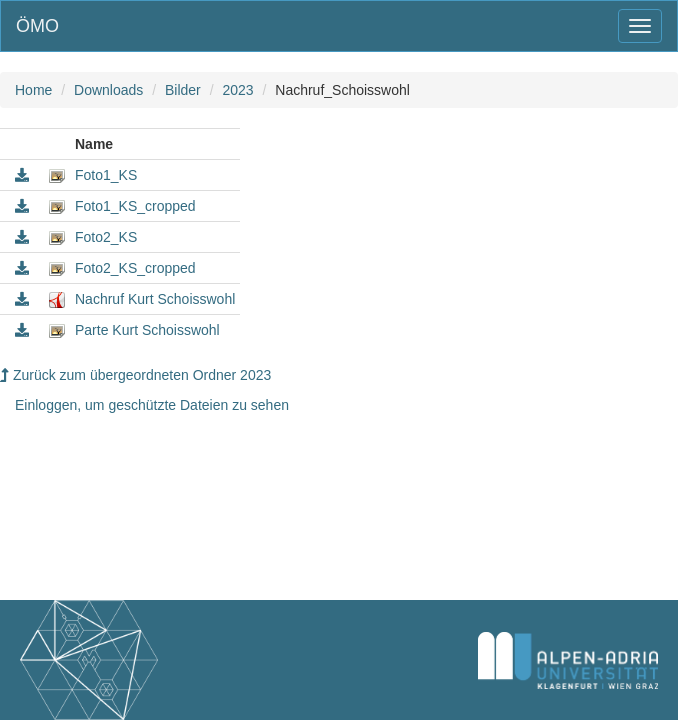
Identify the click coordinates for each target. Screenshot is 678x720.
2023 (237, 90)
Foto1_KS (106, 175)
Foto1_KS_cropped (135, 206)
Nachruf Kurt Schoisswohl (155, 299)
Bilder (183, 90)
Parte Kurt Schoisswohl (147, 330)
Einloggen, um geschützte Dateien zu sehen (152, 405)
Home (33, 90)
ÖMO (37, 26)
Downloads (108, 90)
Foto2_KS (106, 237)
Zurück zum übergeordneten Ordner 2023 (135, 375)
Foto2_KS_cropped (135, 268)
